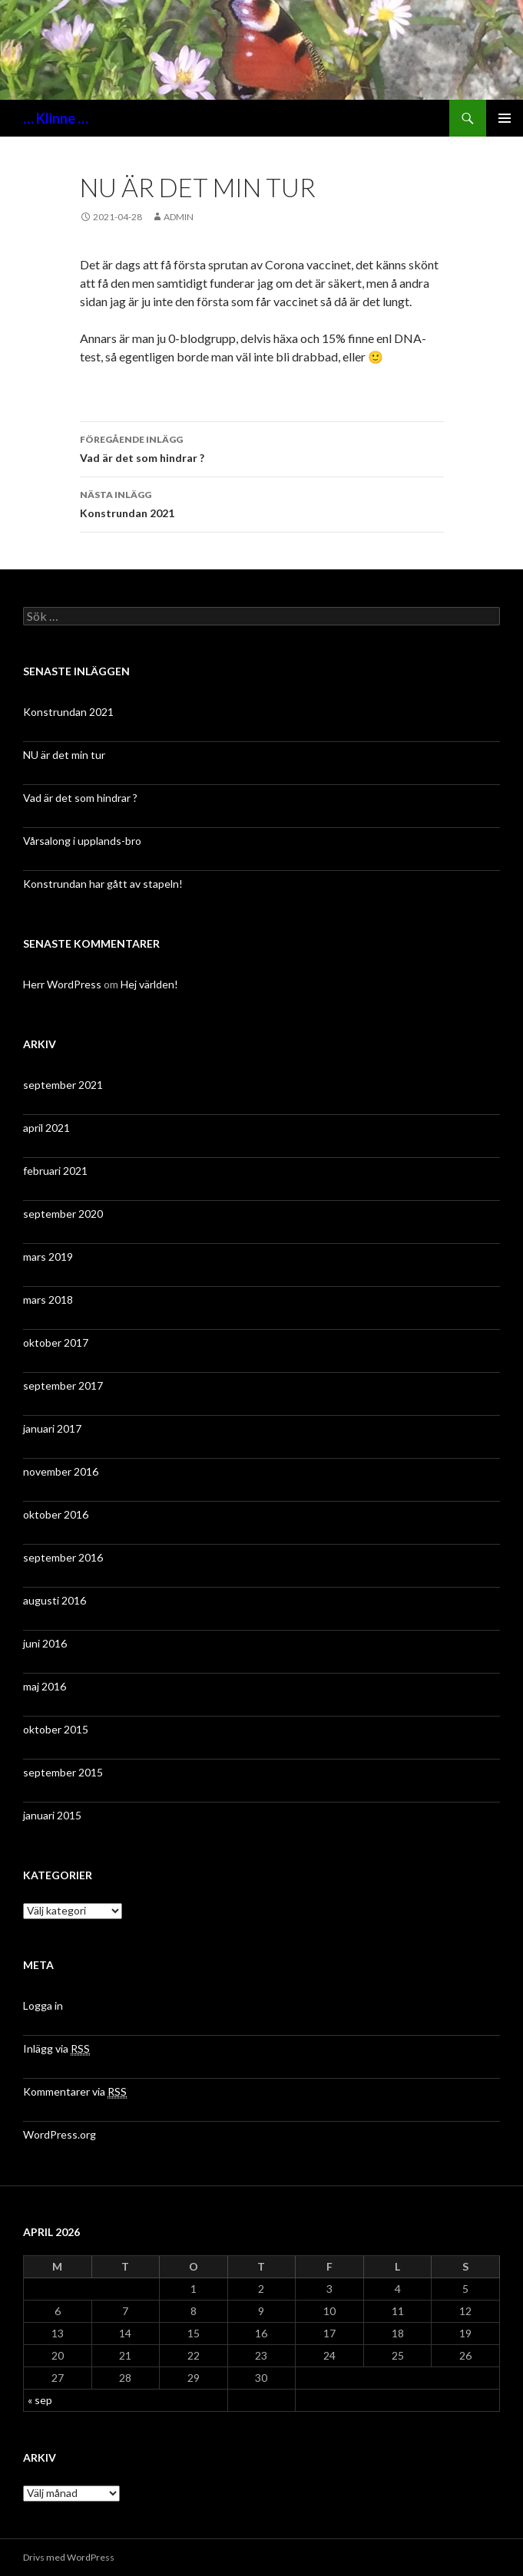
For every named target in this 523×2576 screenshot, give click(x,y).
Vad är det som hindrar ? (262, 447)
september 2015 (63, 1772)
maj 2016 (44, 1686)
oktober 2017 (55, 1342)
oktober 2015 (55, 1729)
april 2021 (46, 1127)
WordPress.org (59, 2134)
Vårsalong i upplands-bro (82, 840)
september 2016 (63, 1557)
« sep (40, 2399)
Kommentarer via (75, 2092)
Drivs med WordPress (68, 2557)
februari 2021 (55, 1170)
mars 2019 (48, 1256)
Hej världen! (149, 984)
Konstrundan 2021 (262, 502)
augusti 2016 (54, 1600)
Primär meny (504, 118)
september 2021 (63, 1084)
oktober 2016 (55, 1514)
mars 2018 (48, 1299)
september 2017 (63, 1385)
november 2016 (60, 1471)
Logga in (43, 2005)
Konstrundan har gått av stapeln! (103, 883)
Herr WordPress (62, 984)
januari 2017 (52, 1428)
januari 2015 (52, 1815)
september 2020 (63, 1213)
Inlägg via (56, 2049)
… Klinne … (55, 118)
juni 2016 (45, 1643)
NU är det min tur (64, 754)
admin (179, 217)
